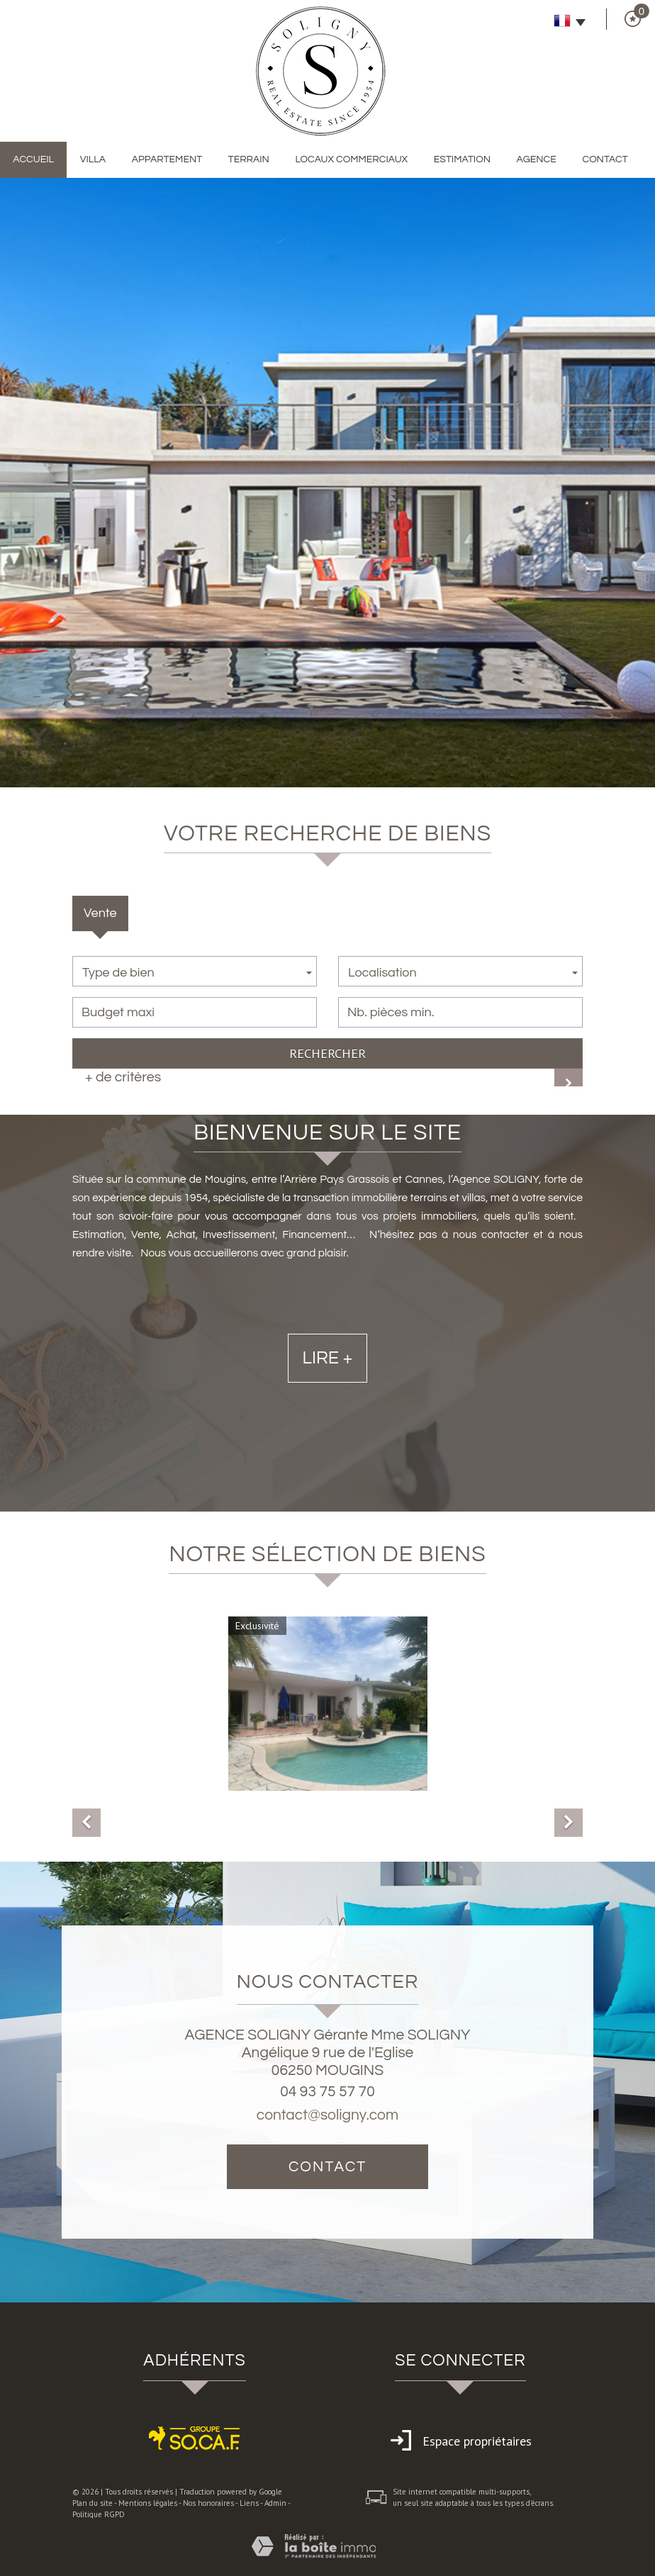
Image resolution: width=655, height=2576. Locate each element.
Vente (100, 913)
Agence (536, 159)
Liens (249, 2503)
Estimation (462, 159)
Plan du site (92, 2503)
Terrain (248, 159)
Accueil (33, 159)
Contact (604, 159)
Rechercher (327, 1053)
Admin (275, 2503)
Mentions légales (147, 2503)
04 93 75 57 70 (327, 2091)
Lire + (328, 1422)
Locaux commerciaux (351, 159)
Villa (93, 159)
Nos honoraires (208, 2503)
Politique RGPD (98, 2514)
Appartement (167, 159)
